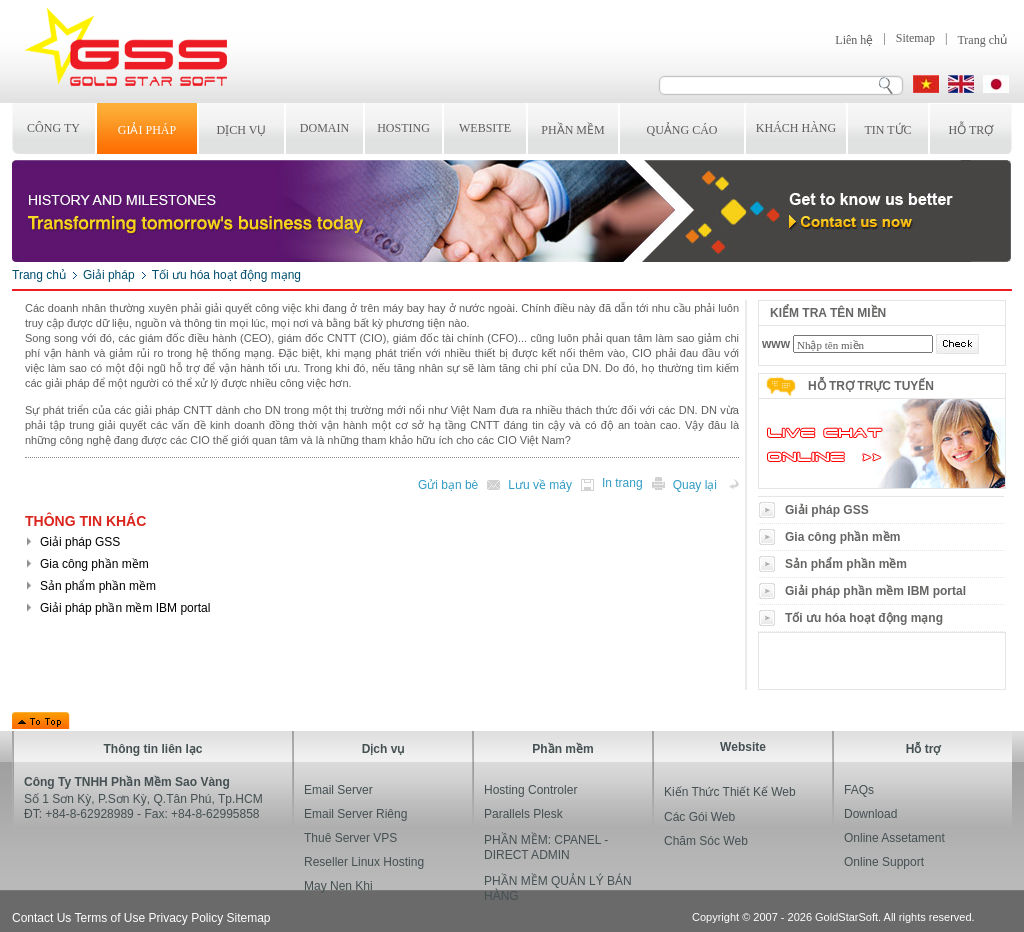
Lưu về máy (540, 485)
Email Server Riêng (355, 814)
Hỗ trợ (971, 130)
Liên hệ (854, 40)
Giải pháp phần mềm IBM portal (875, 591)
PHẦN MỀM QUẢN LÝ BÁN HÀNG (558, 888)
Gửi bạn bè (448, 485)
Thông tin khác (85, 521)
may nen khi (338, 886)
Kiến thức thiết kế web (730, 792)
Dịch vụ (242, 130)
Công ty (53, 128)
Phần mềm (572, 130)
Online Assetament (894, 838)
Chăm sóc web (706, 841)
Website (485, 128)
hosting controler (530, 790)
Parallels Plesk (523, 814)
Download (870, 814)
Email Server (338, 790)
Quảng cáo (682, 130)
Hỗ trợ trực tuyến (871, 386)
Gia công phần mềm (842, 537)
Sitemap (915, 38)
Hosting (403, 128)
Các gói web (699, 817)
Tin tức (887, 130)
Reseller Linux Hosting (364, 862)
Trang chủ (982, 40)
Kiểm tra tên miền (828, 313)
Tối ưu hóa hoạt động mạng (226, 275)
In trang (622, 483)
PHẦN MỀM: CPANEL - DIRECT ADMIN (546, 847)
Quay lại (695, 485)
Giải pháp (147, 130)
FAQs (859, 790)
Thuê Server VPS (350, 838)
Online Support (884, 862)
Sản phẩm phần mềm (846, 564)
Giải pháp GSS (827, 510)
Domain (324, 128)
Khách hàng (796, 128)
